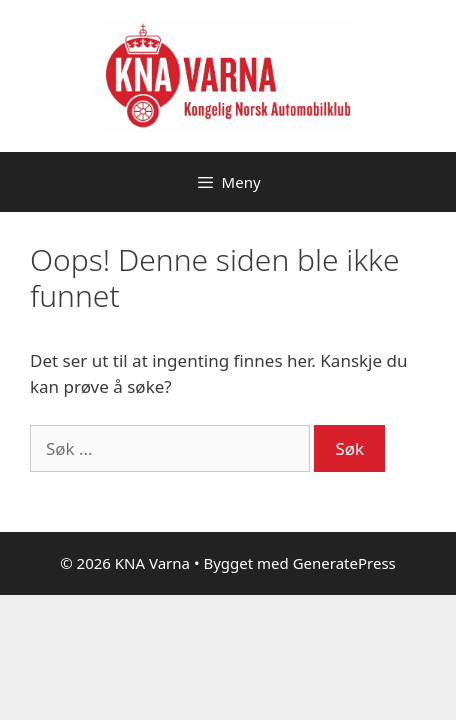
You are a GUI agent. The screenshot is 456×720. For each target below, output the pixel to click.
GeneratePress (344, 563)
